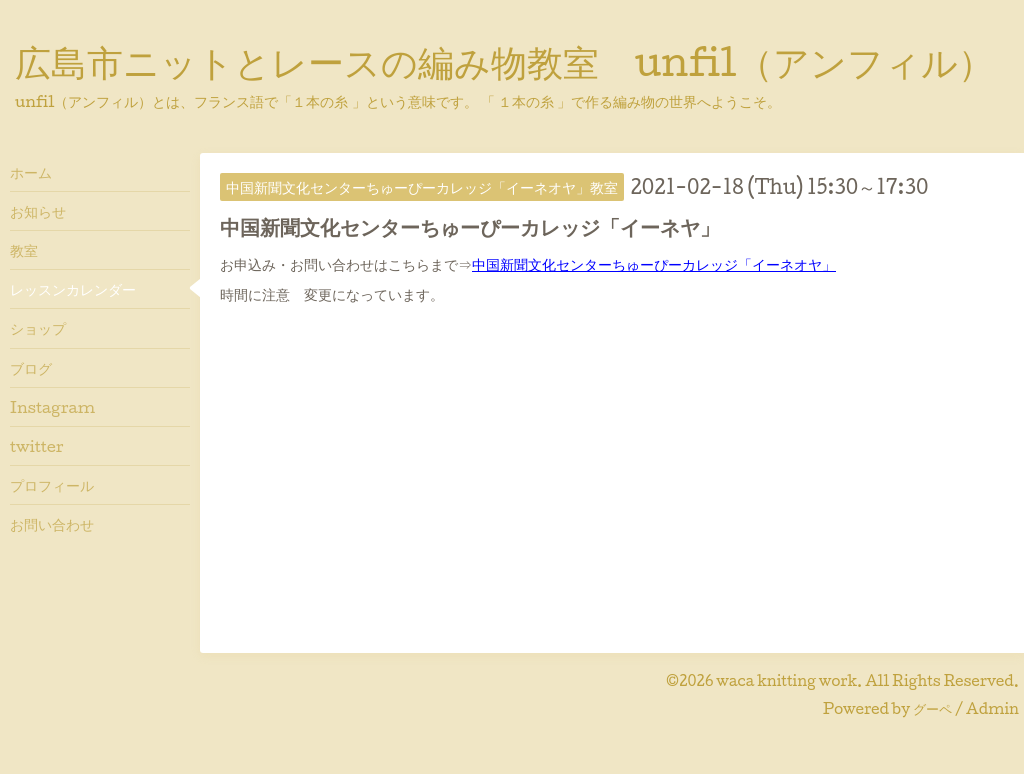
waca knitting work (786, 680)
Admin (992, 708)
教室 (24, 250)
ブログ (31, 368)
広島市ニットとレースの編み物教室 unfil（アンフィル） (504, 61)
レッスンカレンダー (73, 289)
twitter (37, 446)
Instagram (52, 407)
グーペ (932, 708)
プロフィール (52, 485)
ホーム (31, 172)
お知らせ (38, 211)
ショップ (38, 328)
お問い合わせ (52, 524)
